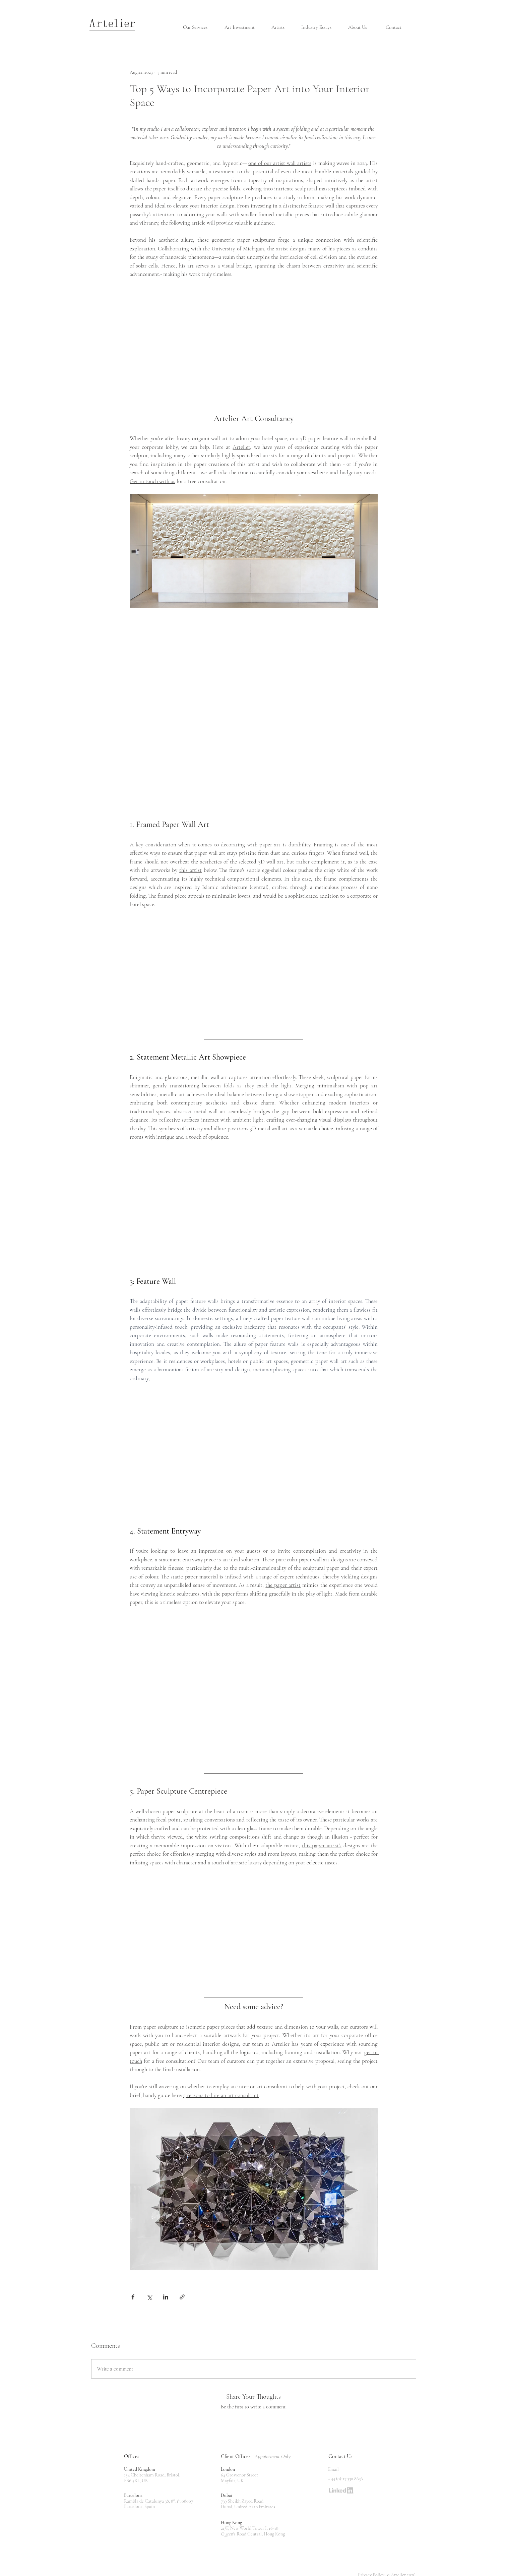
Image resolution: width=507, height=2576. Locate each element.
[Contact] (394, 27)
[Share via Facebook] (133, 2297)
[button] (198, 27)
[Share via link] (182, 2297)
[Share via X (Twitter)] (149, 2297)
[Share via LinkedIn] (166, 2297)
